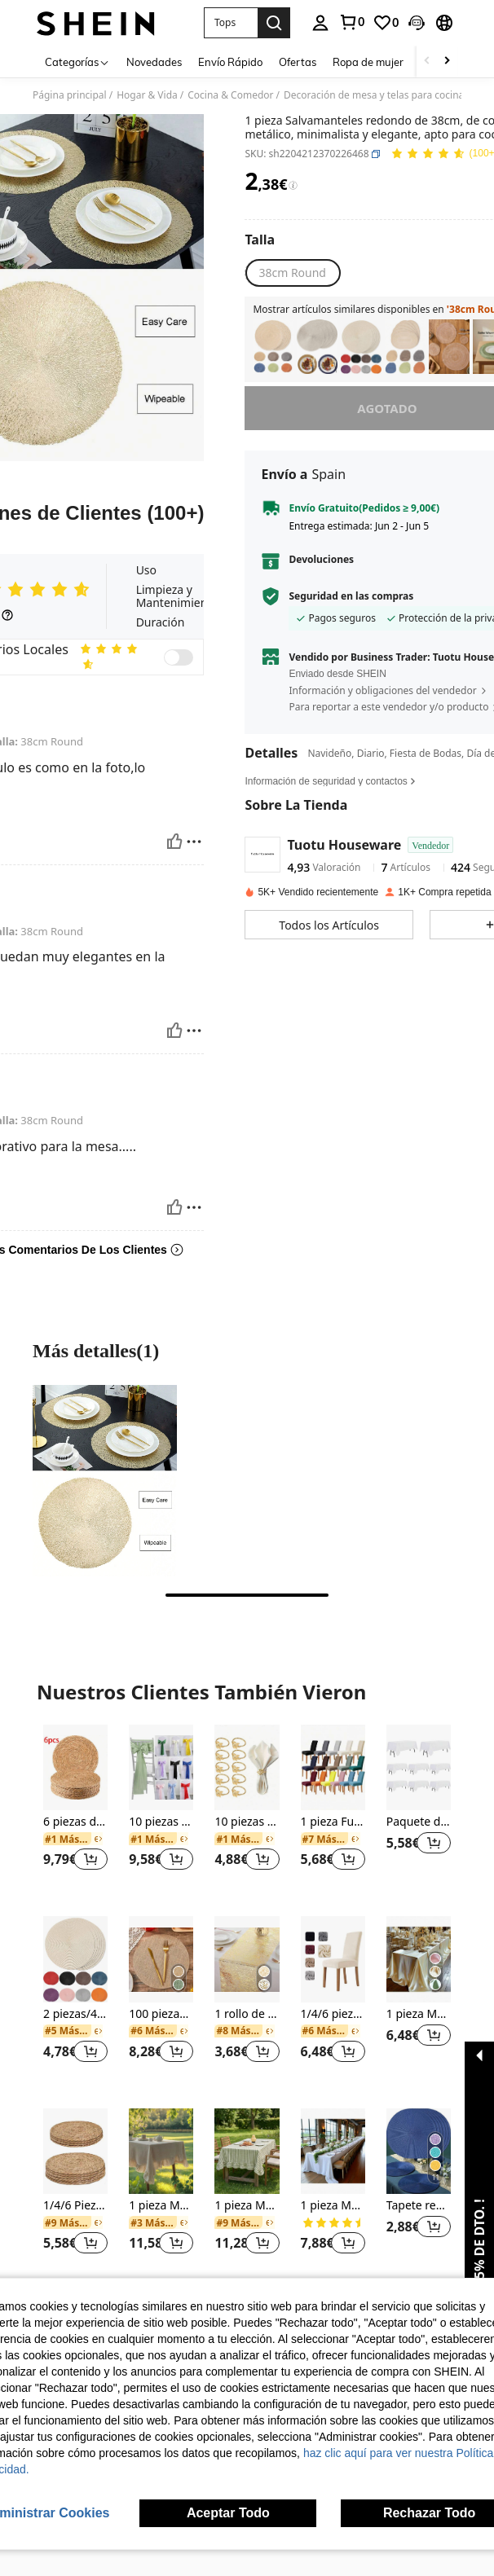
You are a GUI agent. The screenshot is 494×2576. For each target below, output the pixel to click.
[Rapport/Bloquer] (194, 841)
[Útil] (174, 841)
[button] (231, 22)
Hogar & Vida (147, 95)
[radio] (292, 273)
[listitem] (273, 346)
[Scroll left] (427, 61)
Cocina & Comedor (230, 95)
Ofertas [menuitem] (297, 61)
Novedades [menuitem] (154, 61)
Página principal (70, 95)
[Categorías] (77, 61)
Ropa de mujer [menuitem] (368, 61)
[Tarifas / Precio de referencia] (293, 185)
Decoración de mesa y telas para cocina (374, 95)
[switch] (178, 657)
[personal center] (320, 23)
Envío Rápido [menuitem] (230, 61)
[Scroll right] (446, 61)
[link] (351, 22)
